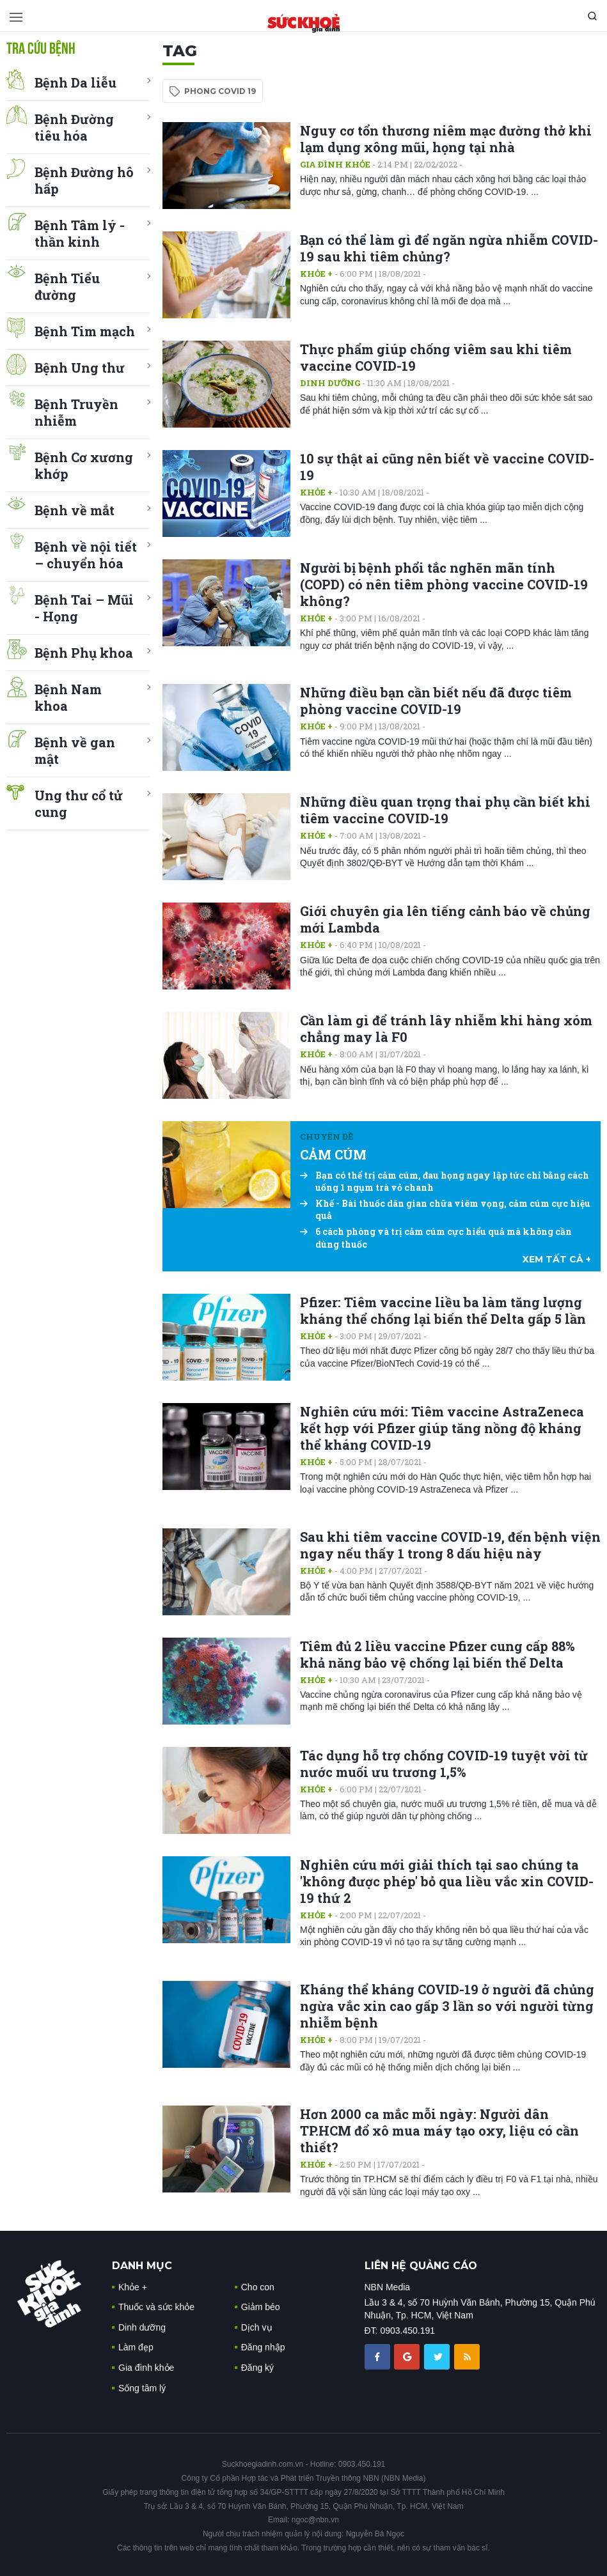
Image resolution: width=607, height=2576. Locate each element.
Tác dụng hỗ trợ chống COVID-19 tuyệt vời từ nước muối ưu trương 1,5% (444, 1763)
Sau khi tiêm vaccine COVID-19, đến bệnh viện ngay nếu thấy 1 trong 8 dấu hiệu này (450, 1545)
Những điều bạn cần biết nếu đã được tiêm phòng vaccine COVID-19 (436, 700)
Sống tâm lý (142, 2388)
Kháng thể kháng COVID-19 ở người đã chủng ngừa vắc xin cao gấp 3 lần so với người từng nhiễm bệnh (447, 2006)
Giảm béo (260, 2307)
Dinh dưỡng (330, 383)
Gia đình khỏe (335, 164)
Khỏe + (316, 273)
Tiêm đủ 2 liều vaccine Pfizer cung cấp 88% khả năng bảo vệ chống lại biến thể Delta (437, 1654)
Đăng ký (257, 2368)
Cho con (257, 2287)
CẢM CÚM (333, 1154)
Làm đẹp (136, 2347)
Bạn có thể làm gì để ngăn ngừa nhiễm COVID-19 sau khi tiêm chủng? (449, 248)
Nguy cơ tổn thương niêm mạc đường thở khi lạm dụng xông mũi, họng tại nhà (446, 138)
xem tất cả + (557, 1259)
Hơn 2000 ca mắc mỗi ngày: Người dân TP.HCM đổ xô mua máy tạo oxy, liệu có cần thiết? (439, 2130)
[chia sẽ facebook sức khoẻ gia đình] (379, 2356)
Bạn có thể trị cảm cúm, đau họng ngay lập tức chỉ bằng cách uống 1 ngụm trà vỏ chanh (444, 1181)
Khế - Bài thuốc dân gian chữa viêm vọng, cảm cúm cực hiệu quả (445, 1209)
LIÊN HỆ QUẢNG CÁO (421, 2266)
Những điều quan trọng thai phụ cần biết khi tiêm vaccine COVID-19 (445, 809)
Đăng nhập (263, 2347)
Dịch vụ (256, 2327)
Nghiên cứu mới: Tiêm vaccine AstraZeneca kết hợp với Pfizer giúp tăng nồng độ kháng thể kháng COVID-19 (442, 1428)
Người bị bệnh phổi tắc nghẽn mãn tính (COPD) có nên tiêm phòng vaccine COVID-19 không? (444, 584)
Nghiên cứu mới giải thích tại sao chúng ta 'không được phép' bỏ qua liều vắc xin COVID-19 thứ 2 (447, 1881)
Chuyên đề (326, 1136)
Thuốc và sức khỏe (156, 2307)
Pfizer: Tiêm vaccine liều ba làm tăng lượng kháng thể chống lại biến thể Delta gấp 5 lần (443, 1310)
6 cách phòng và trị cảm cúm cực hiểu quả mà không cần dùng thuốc (436, 1237)
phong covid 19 (220, 91)
